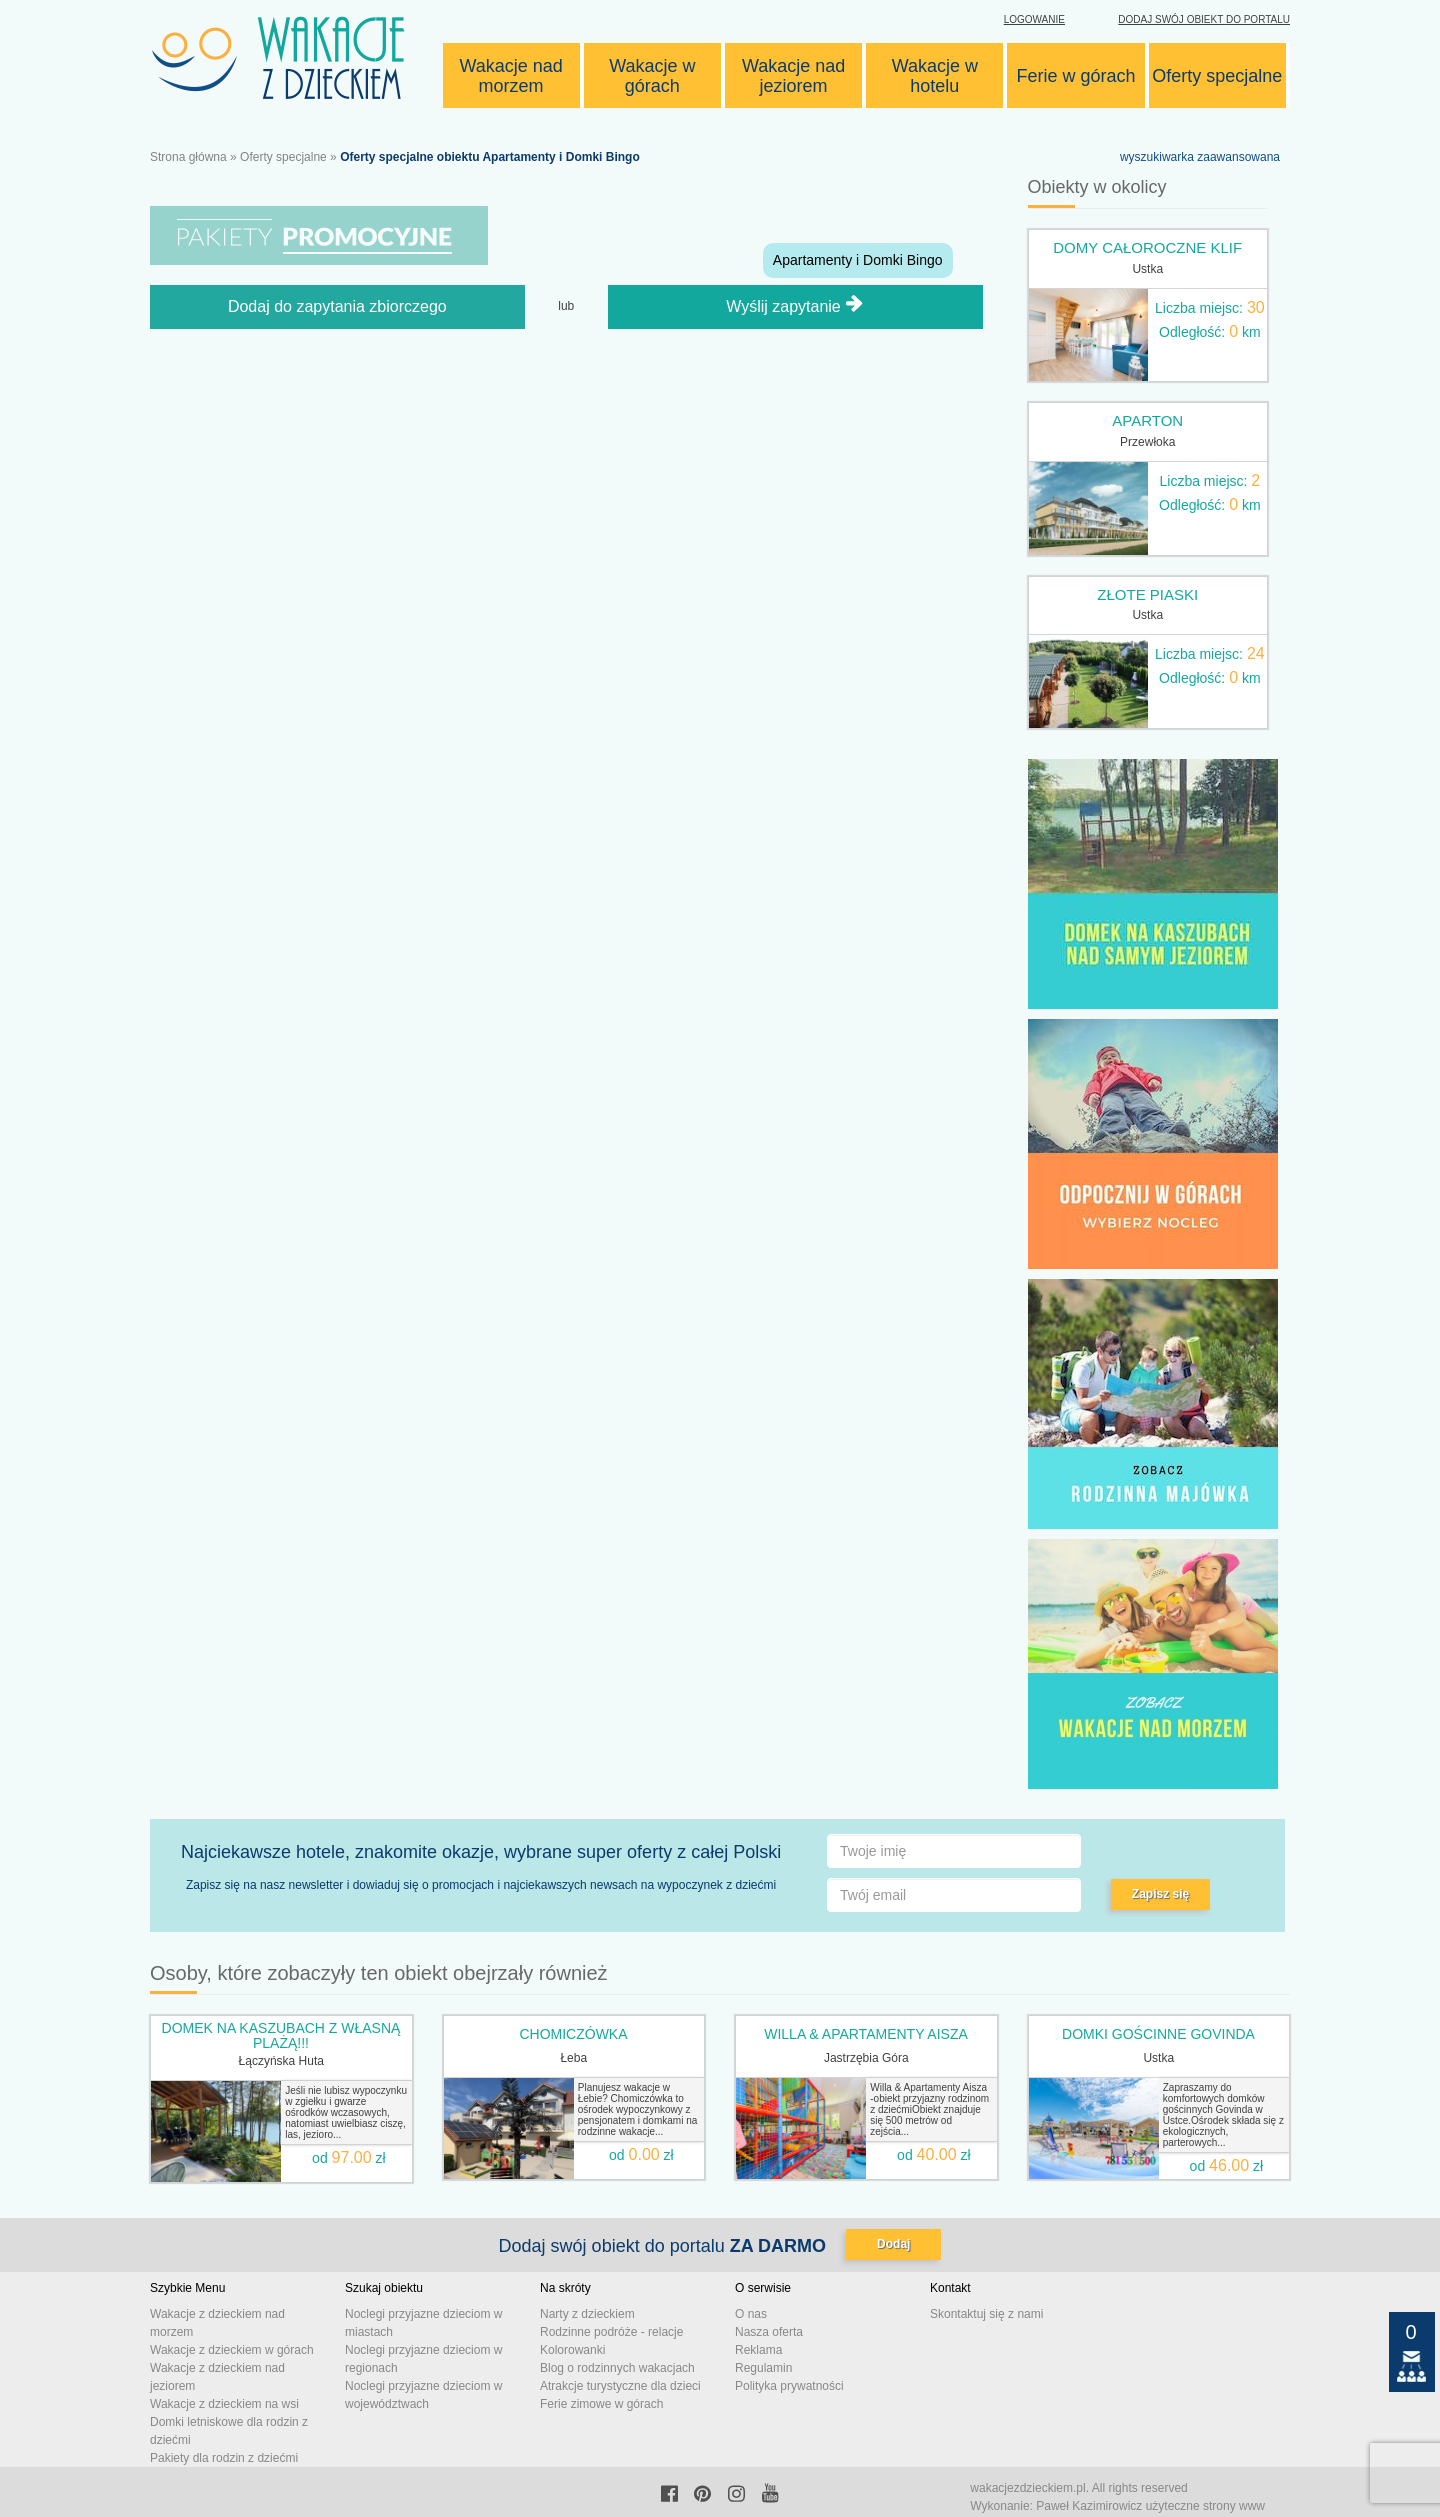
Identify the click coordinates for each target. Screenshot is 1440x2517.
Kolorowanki (572, 2350)
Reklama (758, 2350)
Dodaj (893, 2244)
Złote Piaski (1147, 594)
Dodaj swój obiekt (1204, 19)
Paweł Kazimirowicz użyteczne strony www (1150, 2506)
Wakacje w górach (652, 76)
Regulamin (763, 2368)
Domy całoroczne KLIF (1147, 247)
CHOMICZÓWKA (573, 2034)
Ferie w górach (1076, 76)
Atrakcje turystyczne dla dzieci (620, 2386)
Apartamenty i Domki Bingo (858, 260)
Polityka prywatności (789, 2386)
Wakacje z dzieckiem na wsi (224, 2404)
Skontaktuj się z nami (986, 2314)
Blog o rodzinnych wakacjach (617, 2368)
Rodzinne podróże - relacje (611, 2332)
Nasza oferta (769, 2332)
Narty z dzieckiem (587, 2314)
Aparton (1147, 420)
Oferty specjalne (1217, 76)
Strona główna (188, 157)
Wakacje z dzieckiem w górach (232, 2350)
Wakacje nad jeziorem (793, 76)
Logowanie (1034, 19)
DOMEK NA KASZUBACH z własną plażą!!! (281, 2035)
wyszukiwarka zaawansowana (1200, 157)
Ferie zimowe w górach (601, 2404)
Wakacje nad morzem (510, 76)
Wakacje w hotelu (935, 76)
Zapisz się (1160, 1894)
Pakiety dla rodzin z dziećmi (224, 2458)
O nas (751, 2314)
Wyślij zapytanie (795, 343)
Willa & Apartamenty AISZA (866, 2034)
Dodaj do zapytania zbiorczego (337, 344)
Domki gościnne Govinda (1158, 2034)
